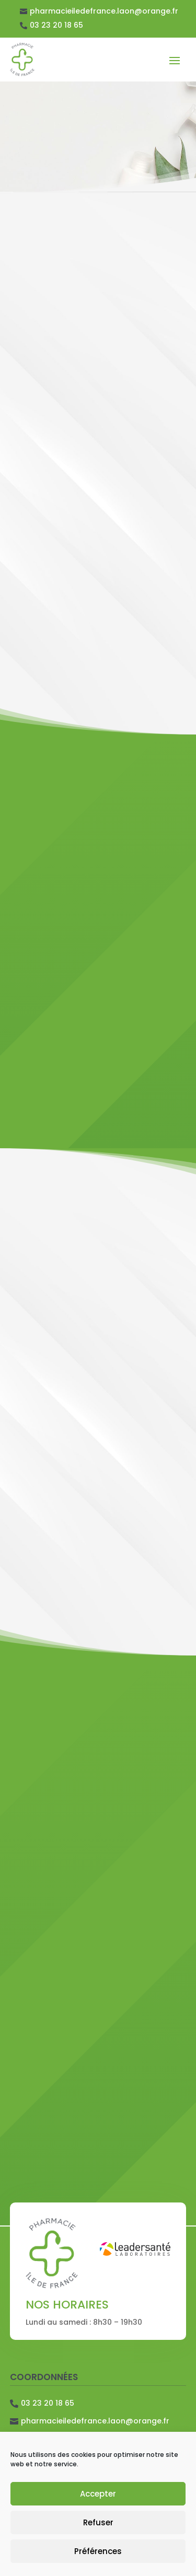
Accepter (98, 2493)
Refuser (98, 2522)
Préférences (98, 2551)
